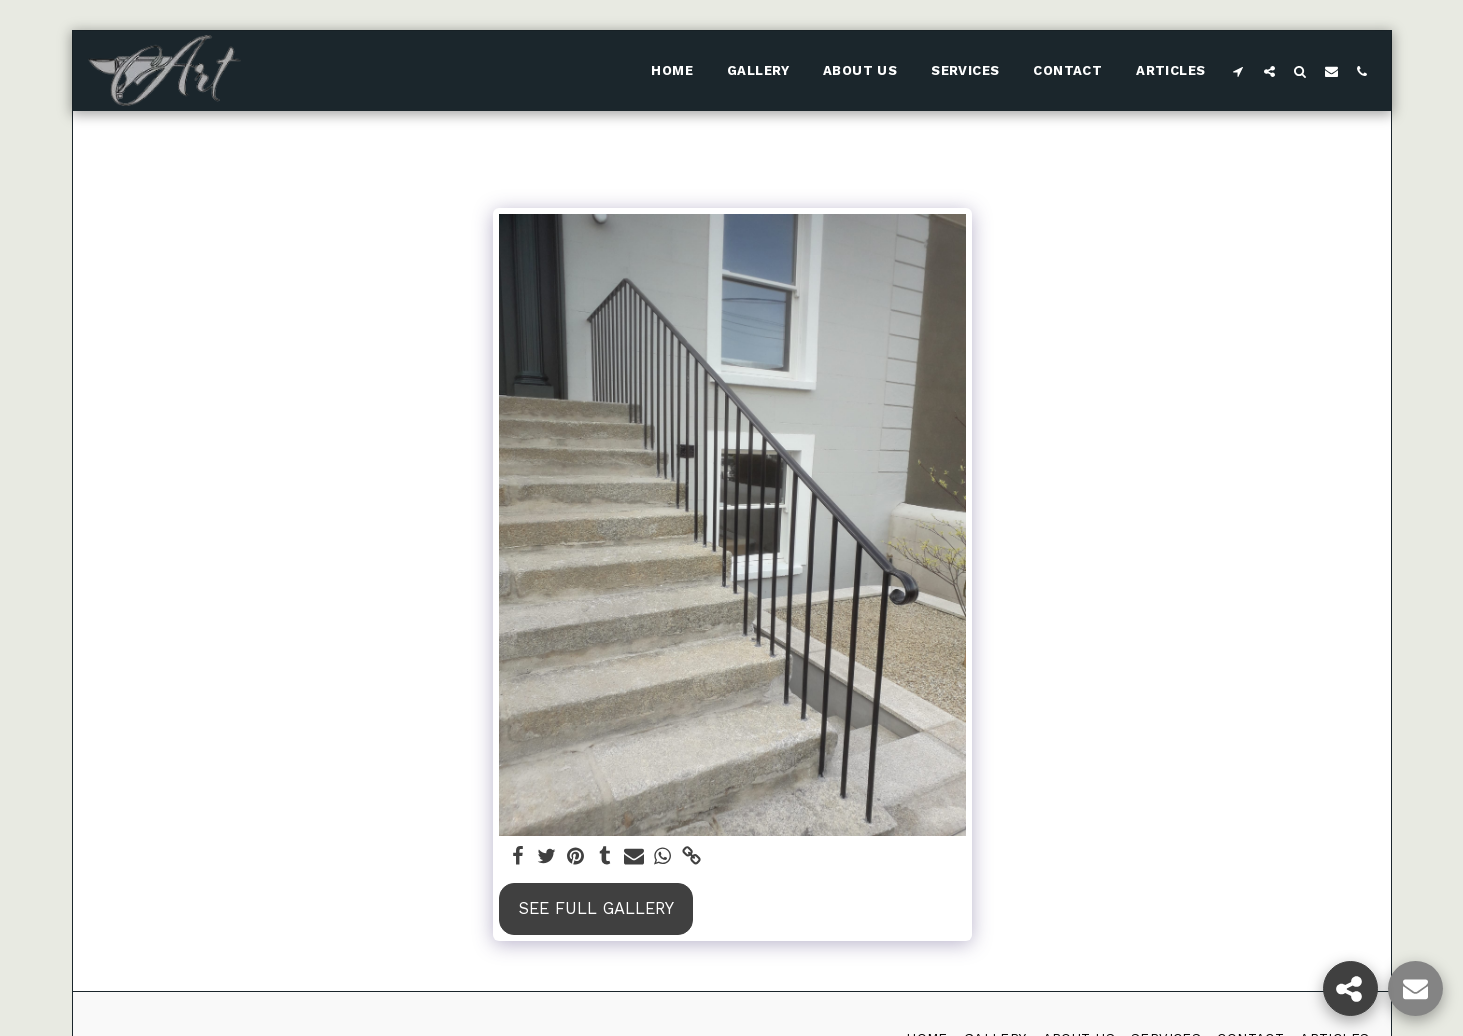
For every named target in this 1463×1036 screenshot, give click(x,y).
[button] (1238, 71)
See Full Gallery (596, 908)
